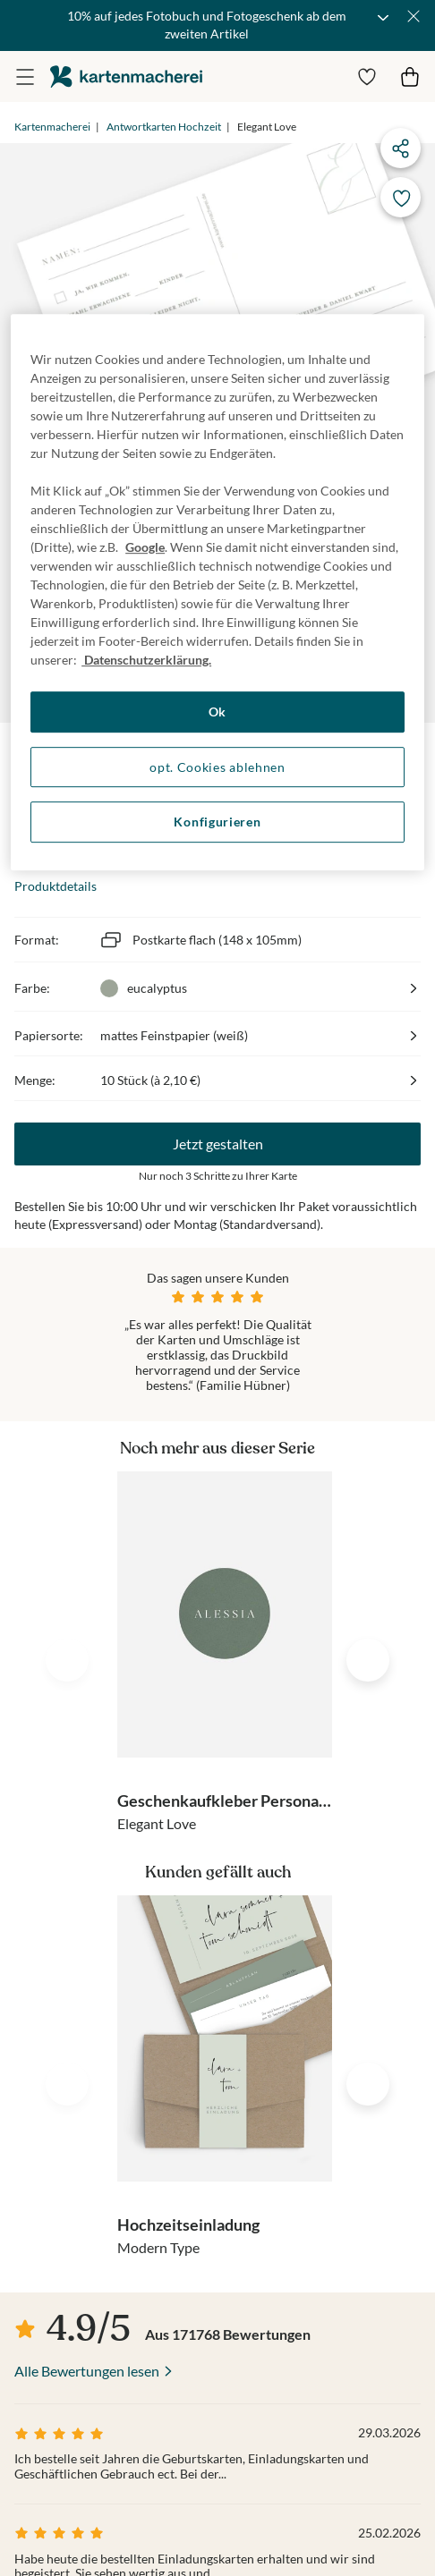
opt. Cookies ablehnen (217, 767)
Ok (217, 711)
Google (145, 547)
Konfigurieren (217, 821)
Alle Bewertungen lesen (86, 2370)
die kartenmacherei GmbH (126, 76)
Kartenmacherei (52, 126)
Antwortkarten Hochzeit (164, 126)
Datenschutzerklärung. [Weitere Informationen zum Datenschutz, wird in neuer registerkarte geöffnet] (146, 659)
